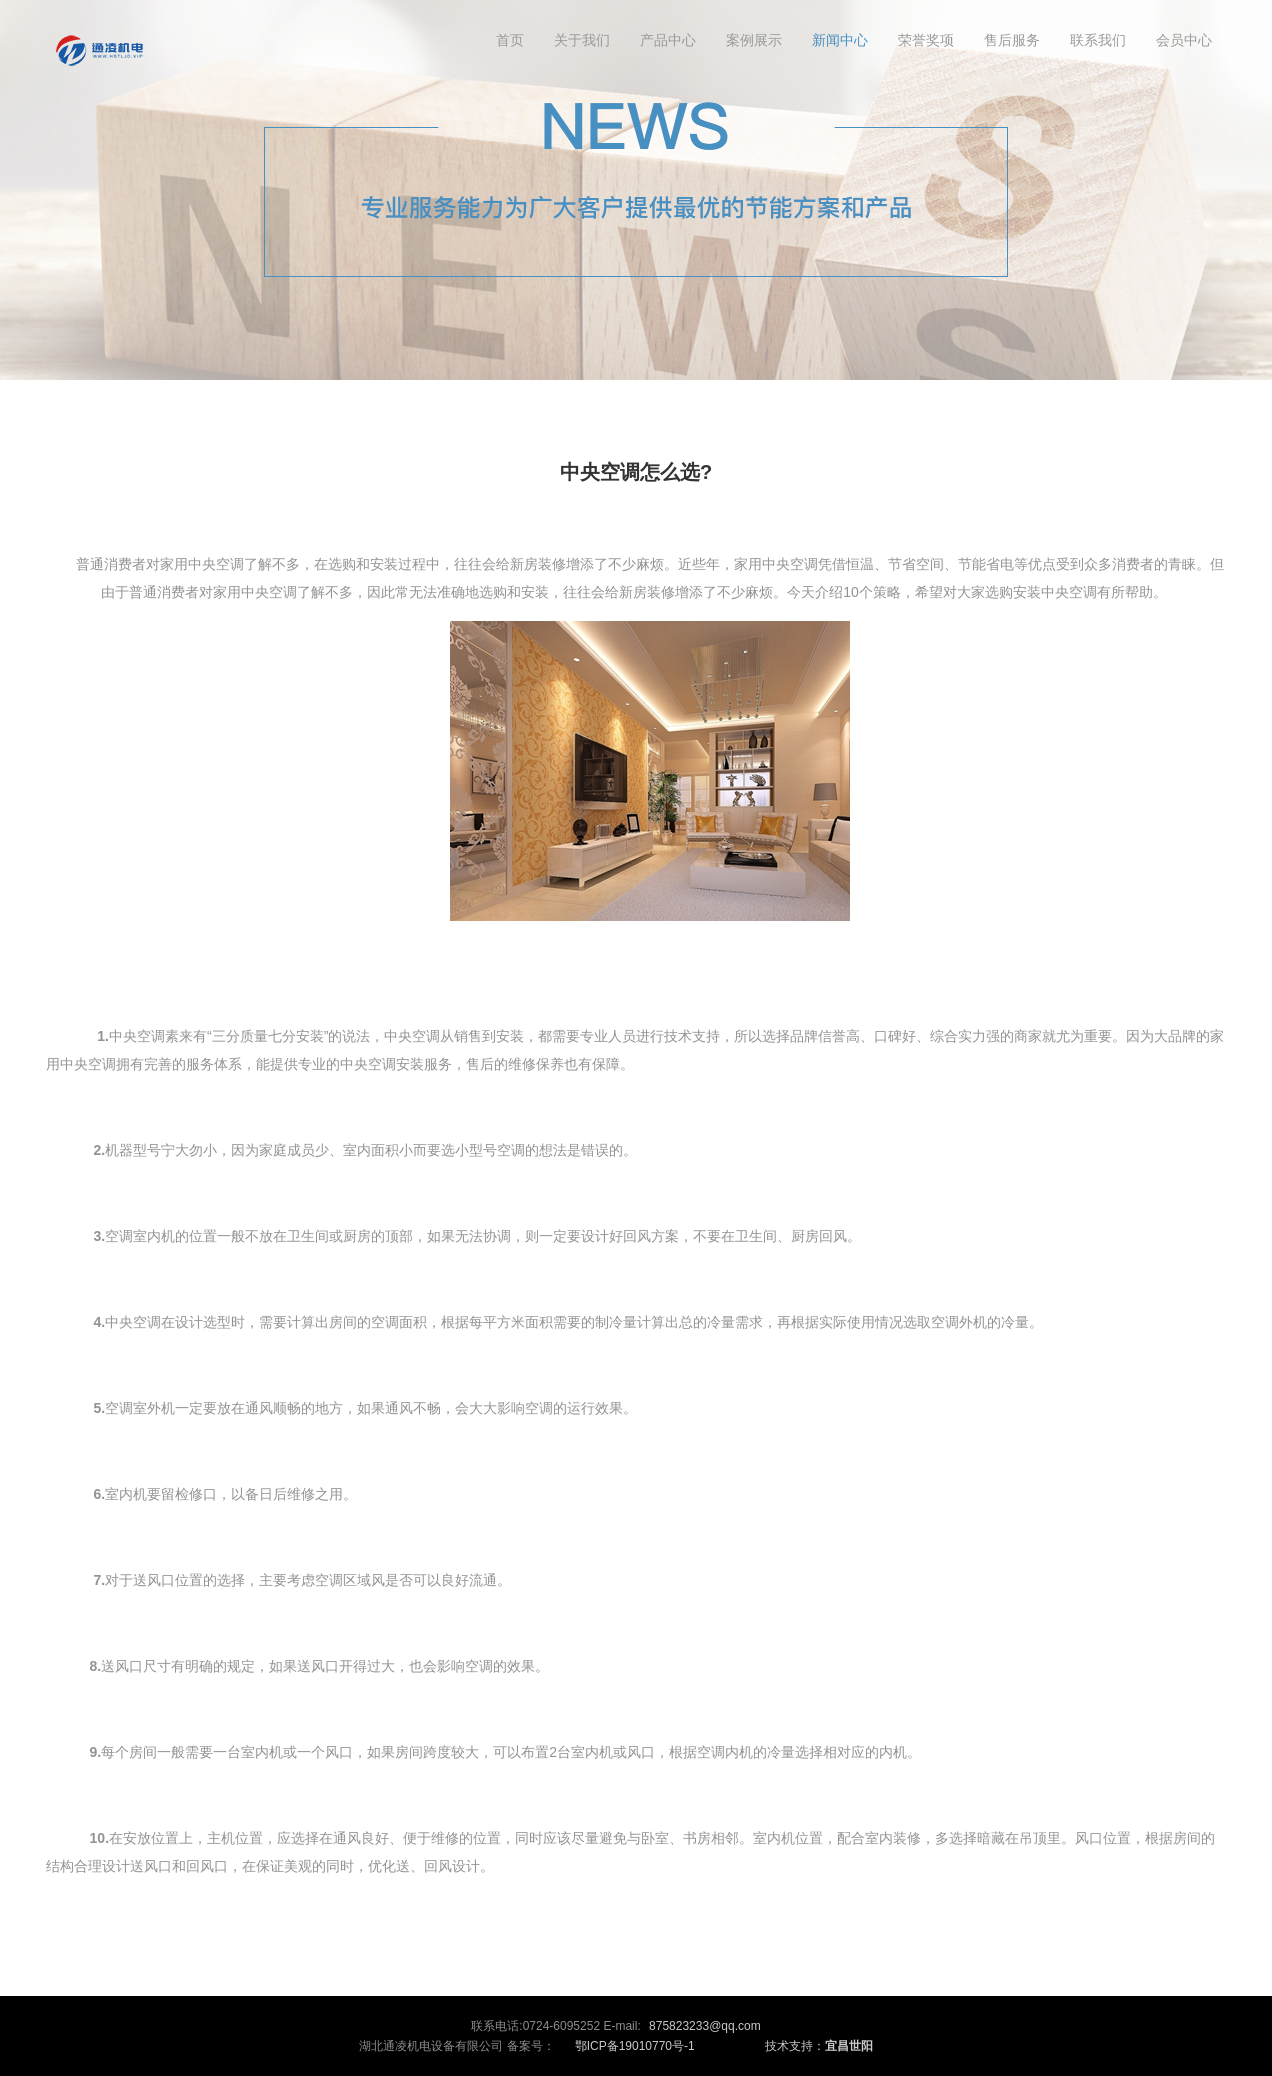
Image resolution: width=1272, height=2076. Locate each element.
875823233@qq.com (705, 2026)
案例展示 (754, 40)
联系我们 (1098, 40)
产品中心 (668, 40)
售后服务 (1012, 40)
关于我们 (582, 40)
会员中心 (1184, 40)
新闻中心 (840, 40)
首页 (510, 40)
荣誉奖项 (926, 40)
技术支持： (819, 2046)
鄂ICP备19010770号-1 (635, 2046)
